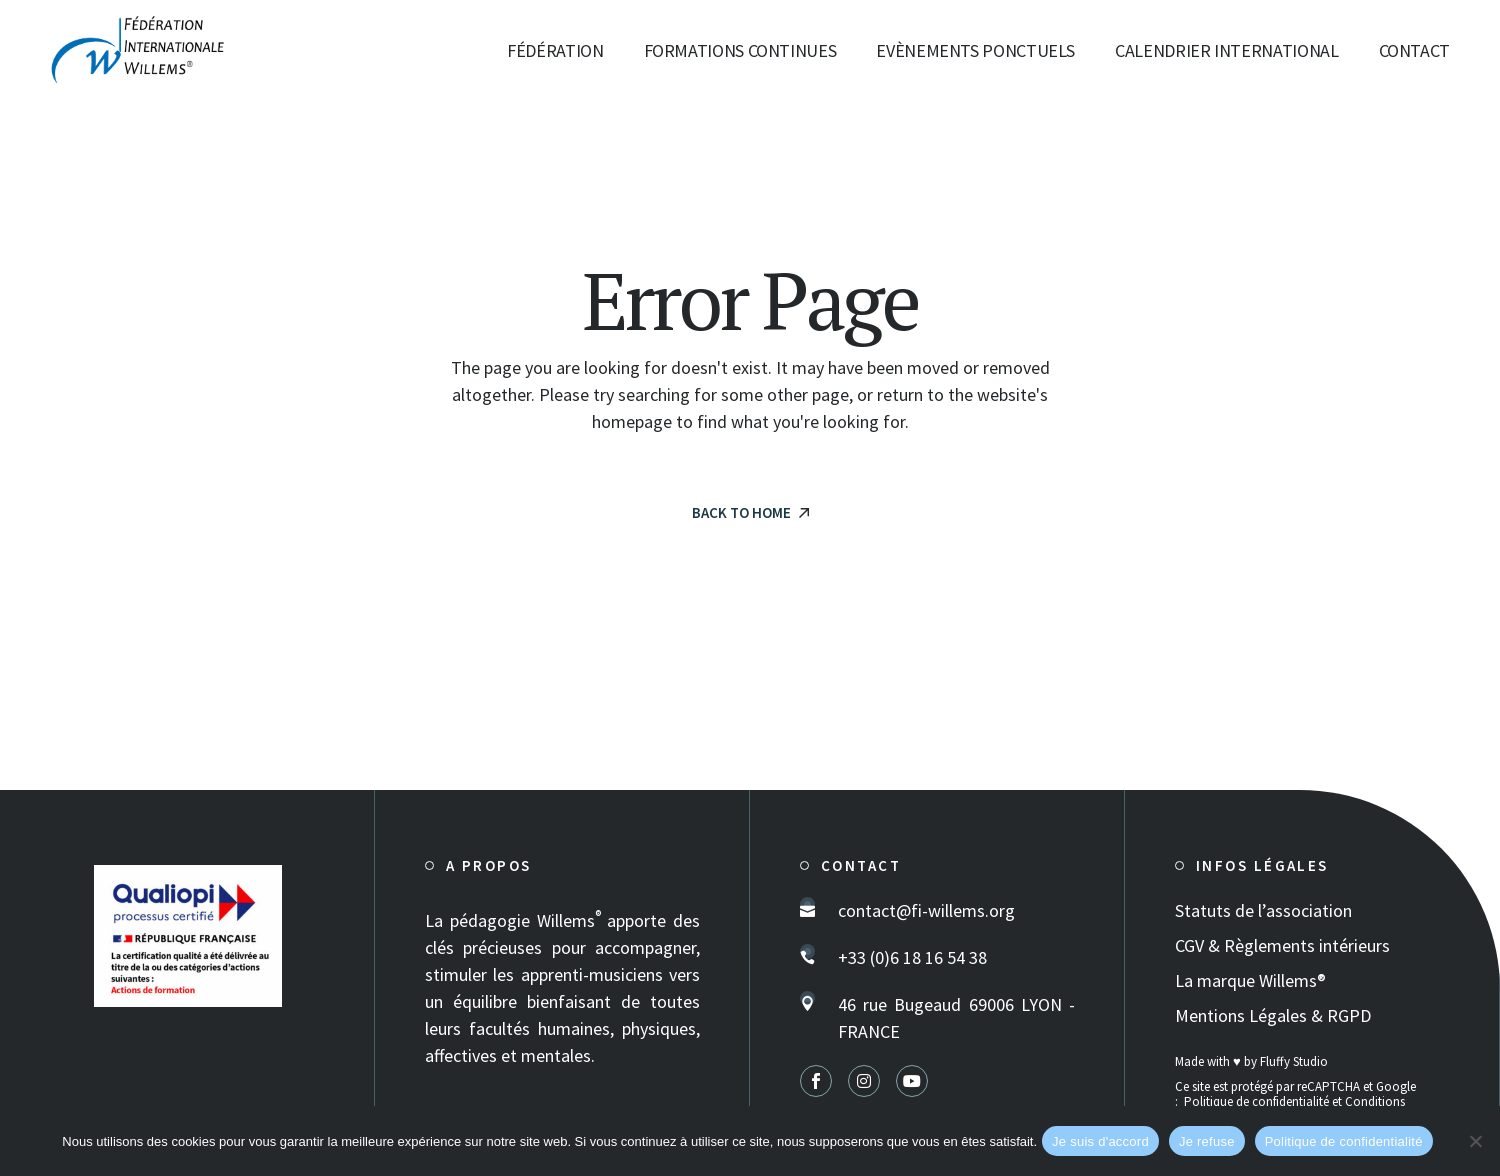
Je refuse (1207, 1141)
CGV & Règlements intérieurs (1282, 945)
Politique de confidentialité (1256, 1101)
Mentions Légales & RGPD (1273, 1015)
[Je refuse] (1475, 1141)
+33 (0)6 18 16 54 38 (912, 957)
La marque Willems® (1250, 980)
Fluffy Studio (1294, 1061)
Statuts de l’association (1263, 910)
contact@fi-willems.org (926, 910)
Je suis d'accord (1100, 1141)
